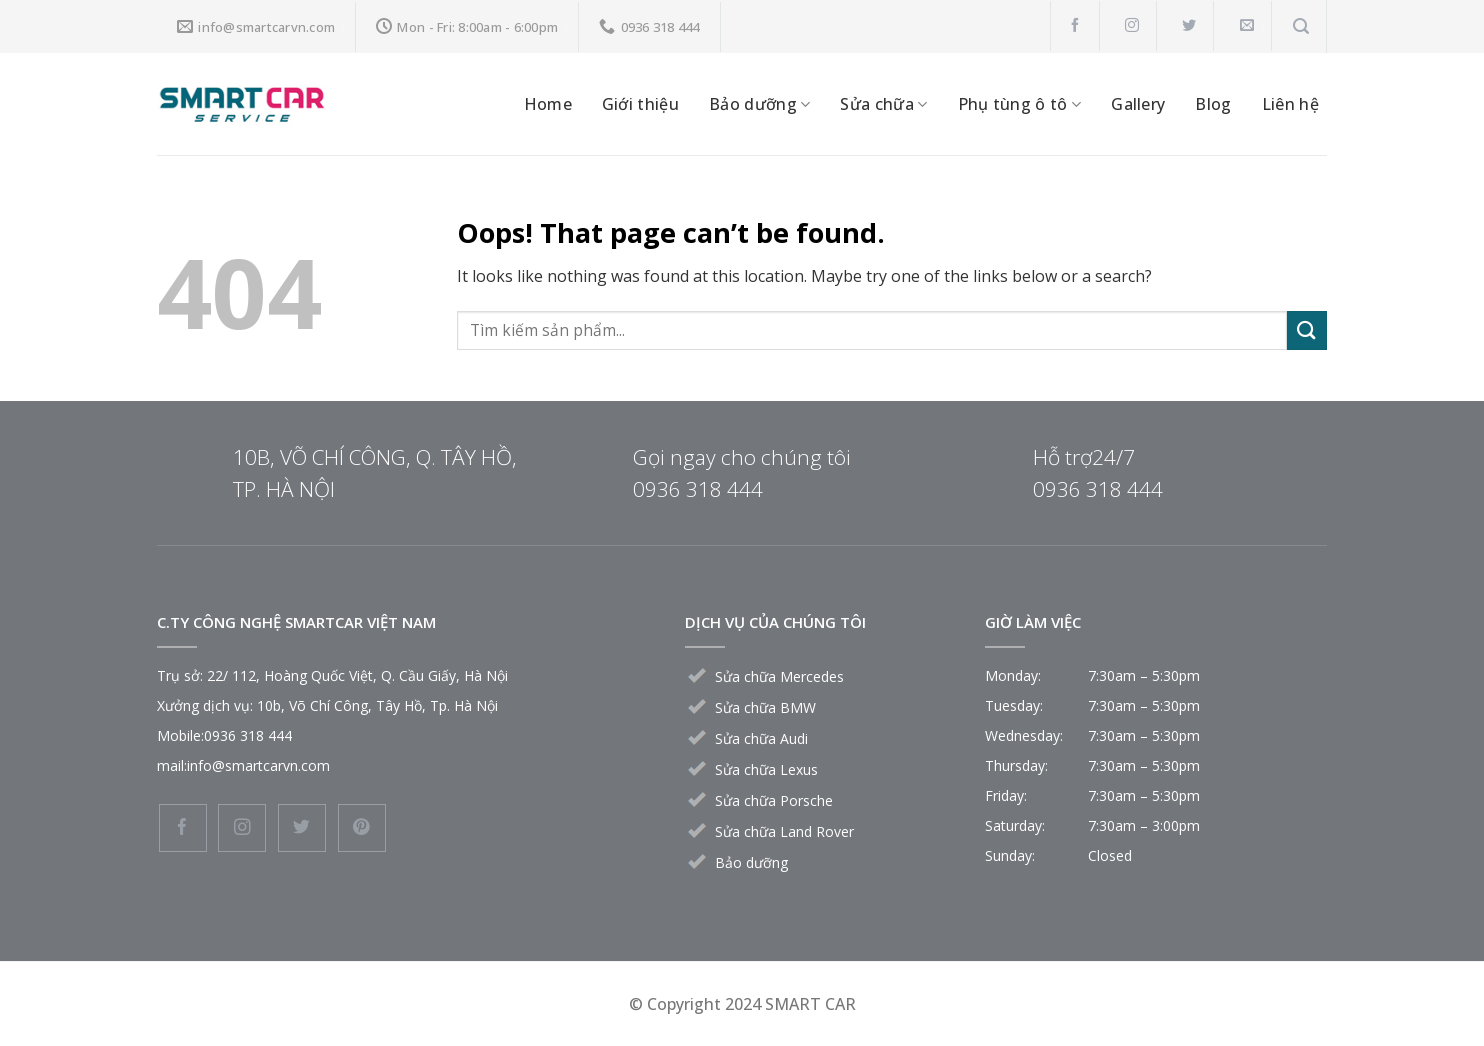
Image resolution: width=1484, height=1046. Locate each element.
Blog (1213, 104)
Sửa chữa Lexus (766, 769)
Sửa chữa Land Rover (784, 831)
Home (548, 104)
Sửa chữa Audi (761, 738)
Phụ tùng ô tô (1020, 104)
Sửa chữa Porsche (774, 800)
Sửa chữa (883, 104)
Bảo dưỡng (759, 104)
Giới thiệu (640, 104)
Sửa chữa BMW (765, 707)
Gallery (1138, 104)
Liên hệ (1290, 104)
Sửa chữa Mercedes (779, 676)
